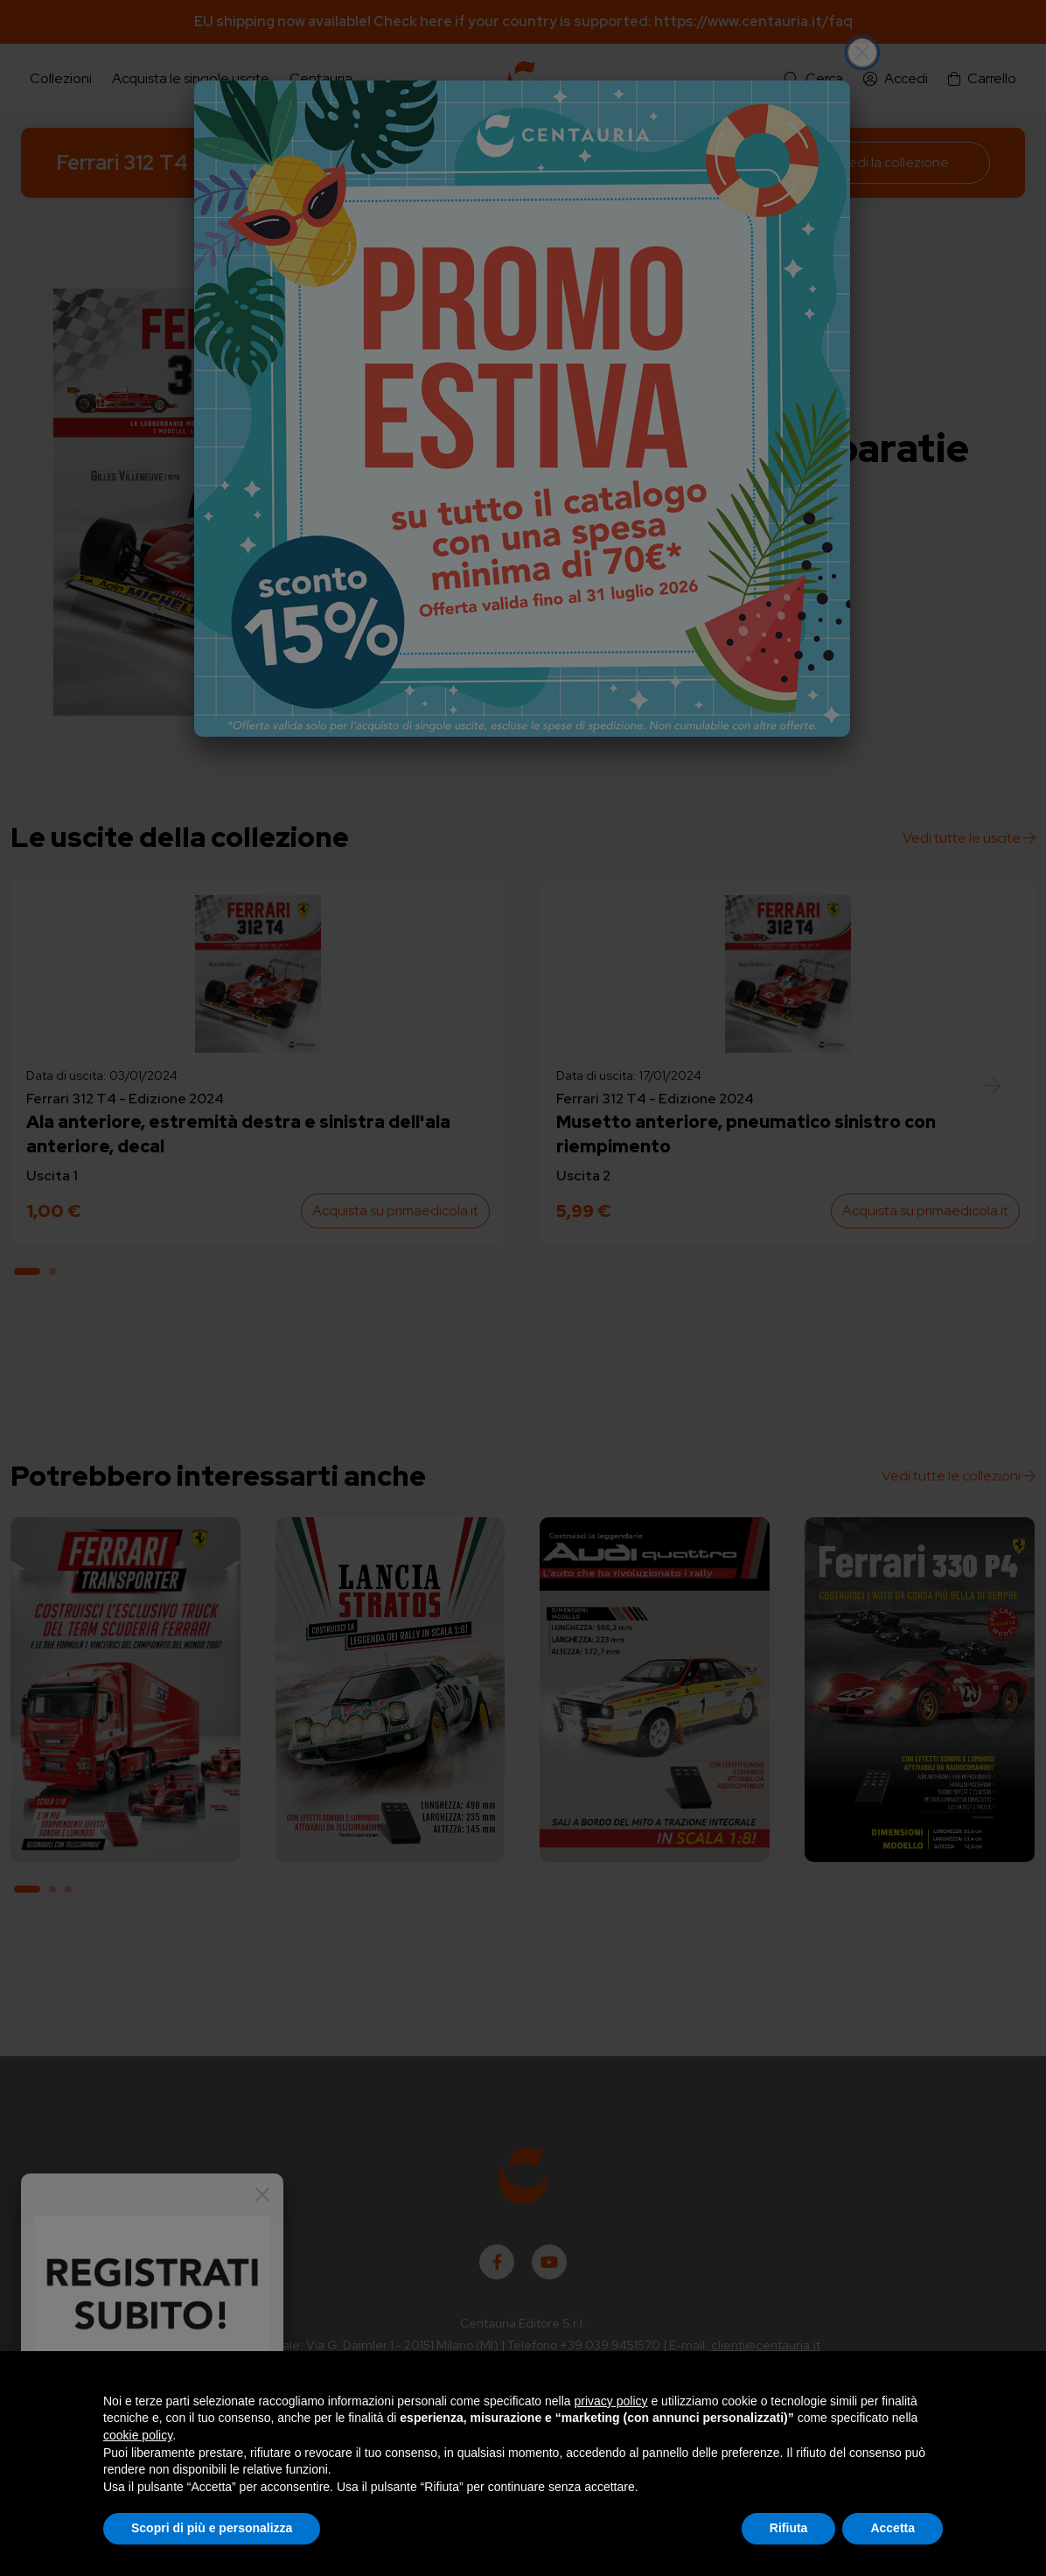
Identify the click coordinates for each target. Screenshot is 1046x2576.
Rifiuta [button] (789, 2528)
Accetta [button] (892, 2528)
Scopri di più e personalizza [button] (211, 2528)
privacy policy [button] (611, 2401)
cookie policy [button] (137, 2435)
